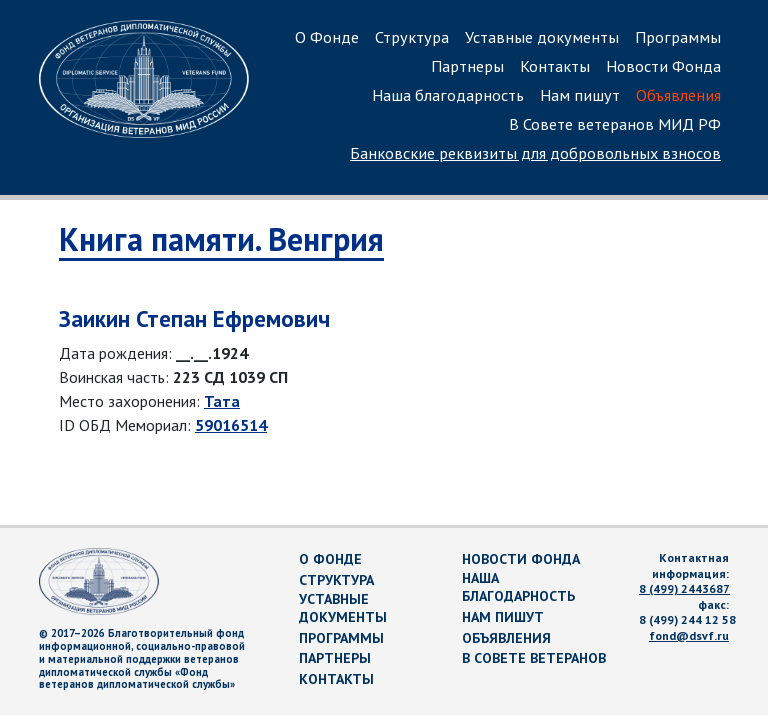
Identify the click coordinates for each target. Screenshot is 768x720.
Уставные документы (542, 37)
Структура (412, 37)
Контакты (555, 66)
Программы (678, 37)
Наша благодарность (448, 95)
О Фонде (327, 37)
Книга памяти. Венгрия (221, 239)
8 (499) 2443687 (684, 588)
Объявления (678, 95)
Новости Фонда (663, 66)
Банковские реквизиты (535, 153)
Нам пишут (580, 95)
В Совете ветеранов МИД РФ (615, 124)
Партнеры (467, 66)
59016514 (231, 425)
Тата (222, 401)
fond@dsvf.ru (689, 635)
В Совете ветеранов (534, 658)
